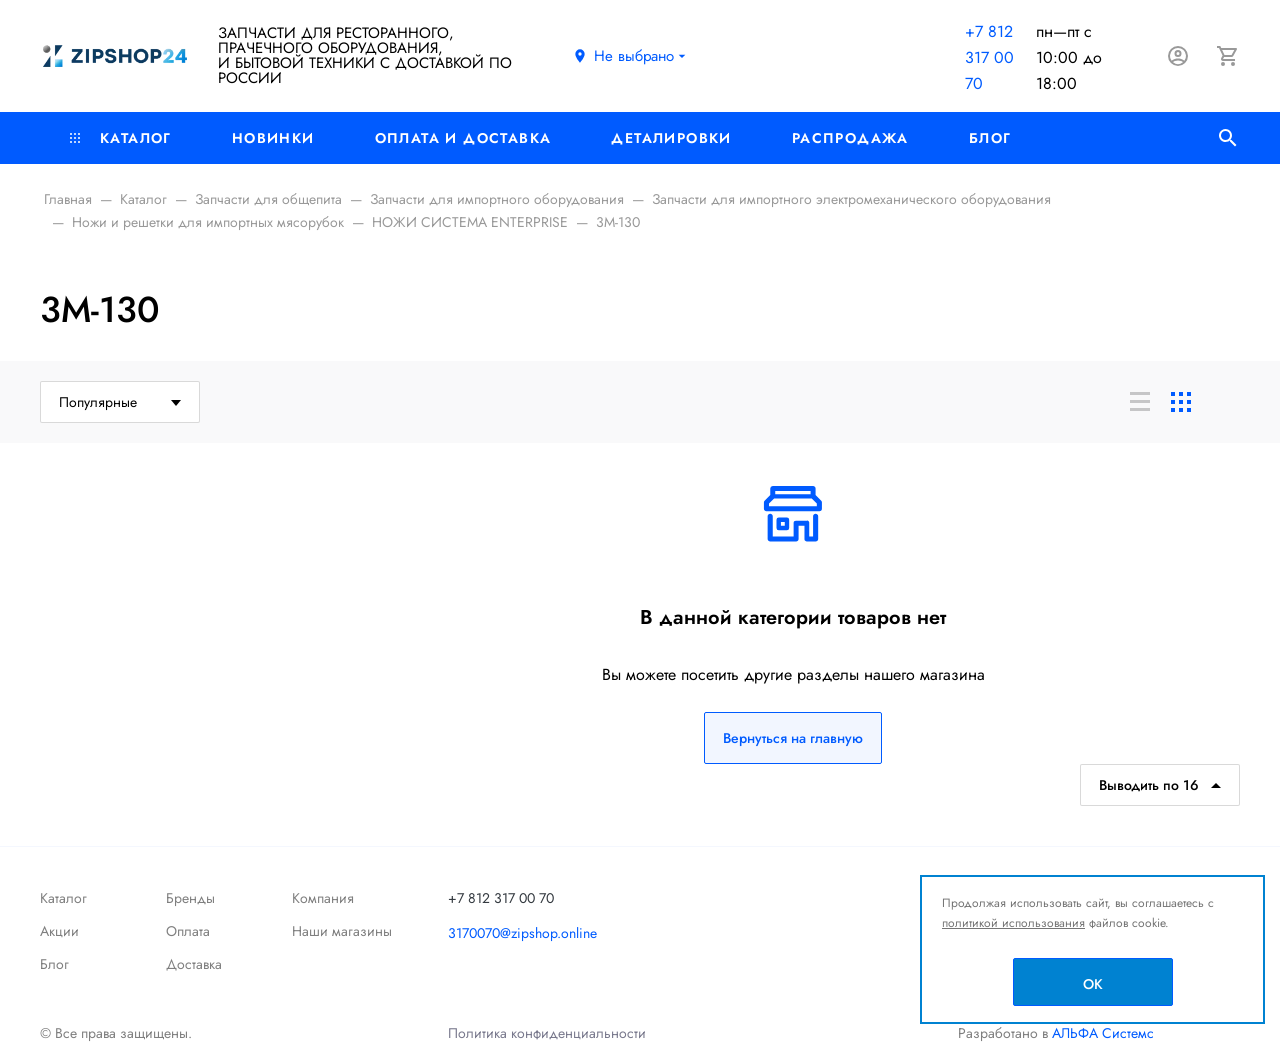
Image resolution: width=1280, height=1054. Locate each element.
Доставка (194, 964)
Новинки (273, 138)
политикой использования (1013, 923)
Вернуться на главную (793, 738)
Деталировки (671, 138)
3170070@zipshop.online (522, 933)
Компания (323, 898)
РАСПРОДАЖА (850, 138)
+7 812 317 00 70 (989, 57)
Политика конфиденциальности (547, 1033)
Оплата (188, 931)
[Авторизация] (1178, 56)
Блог (990, 138)
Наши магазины (342, 931)
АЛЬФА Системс (1101, 1033)
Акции (59, 931)
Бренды (190, 898)
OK (1093, 984)
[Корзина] (1228, 56)
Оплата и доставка (463, 138)
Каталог (121, 138)
